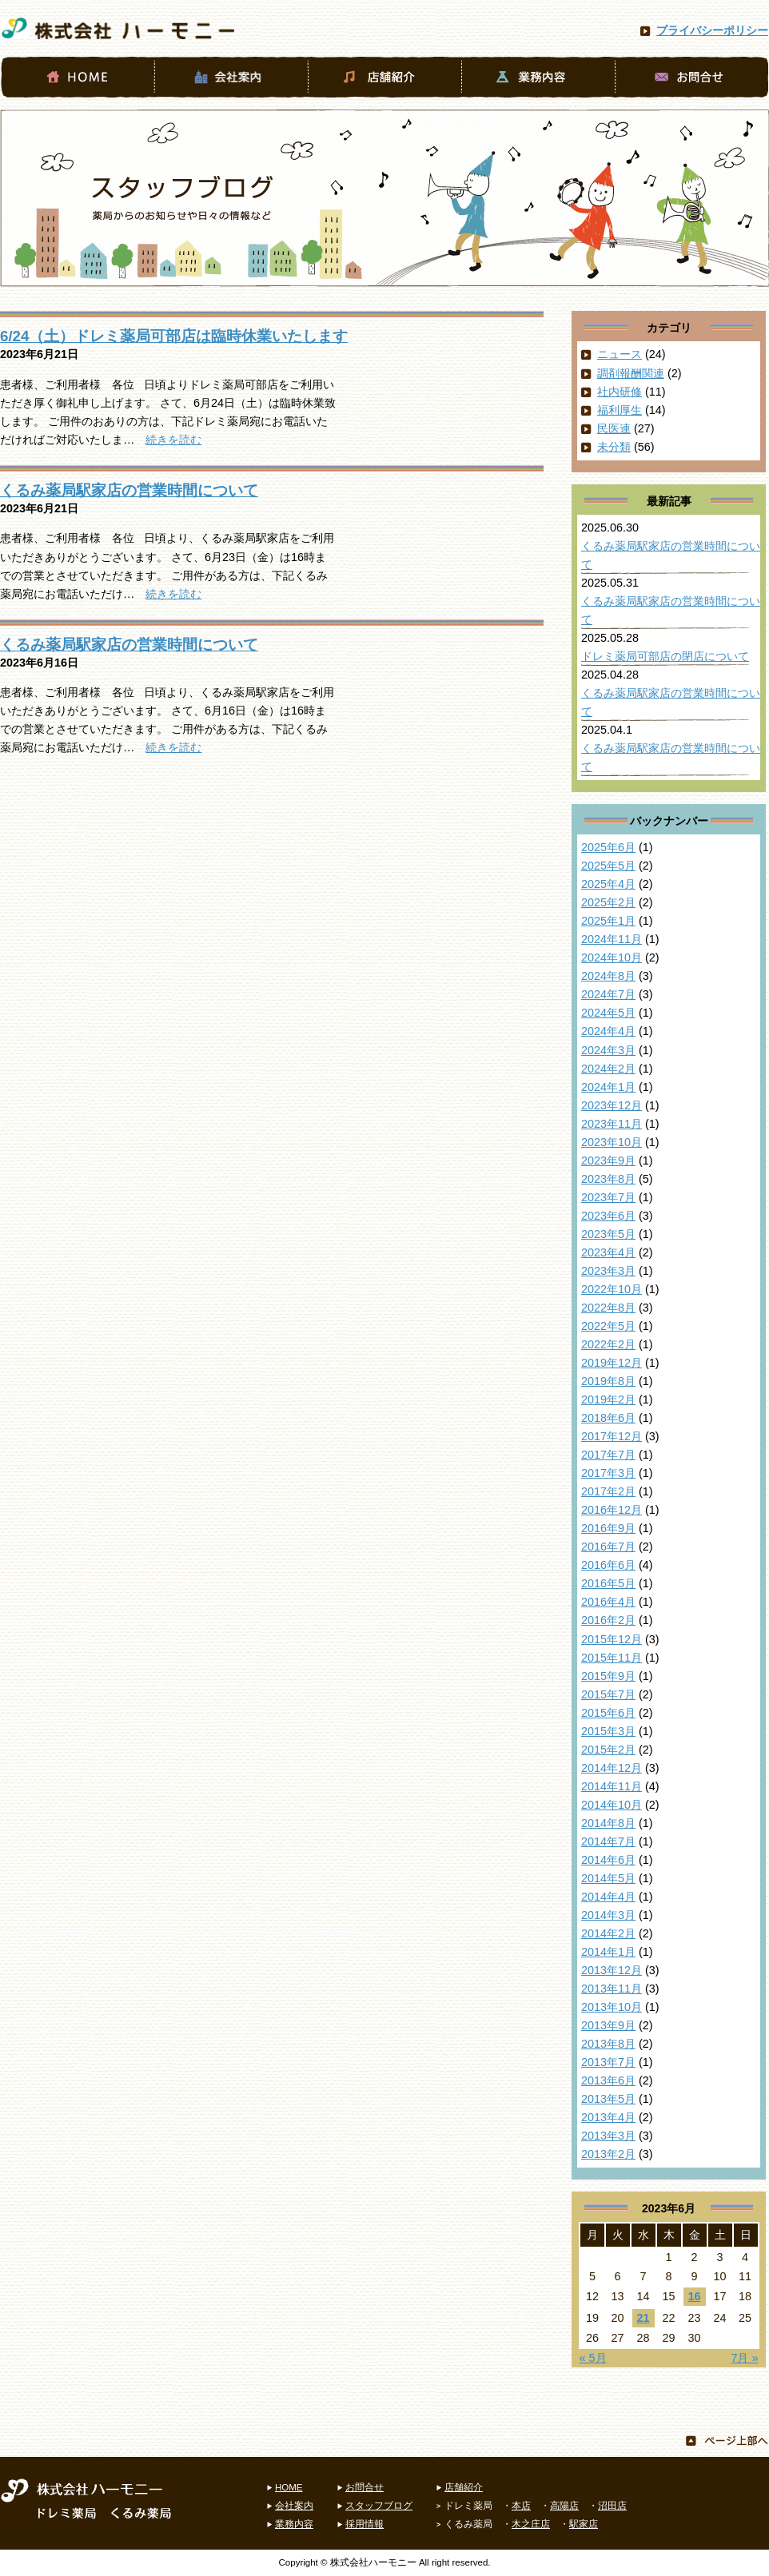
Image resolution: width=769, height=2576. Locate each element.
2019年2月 (608, 1399)
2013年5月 (608, 2098)
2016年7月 (608, 1546)
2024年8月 (608, 975)
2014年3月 (608, 1915)
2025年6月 (608, 847)
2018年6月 (608, 1417)
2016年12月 (611, 1509)
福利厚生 (619, 410)
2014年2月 (608, 1933)
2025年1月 (608, 920)
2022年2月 (608, 1344)
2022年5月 (608, 1326)
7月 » (744, 2357)
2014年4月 (608, 1896)
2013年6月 (608, 2080)
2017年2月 (608, 1491)
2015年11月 (611, 1657)
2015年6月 (608, 1712)
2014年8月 (608, 1823)
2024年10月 (611, 957)
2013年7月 (608, 2062)
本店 (521, 2505)
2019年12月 (611, 1362)
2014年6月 (608, 1859)
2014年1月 (608, 1951)
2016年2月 (608, 1620)
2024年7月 (608, 994)
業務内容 (294, 2524)
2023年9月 (608, 1160)
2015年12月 (611, 1639)
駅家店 (583, 2524)
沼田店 (612, 2505)
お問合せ (364, 2487)
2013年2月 (608, 2154)
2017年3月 (608, 1473)
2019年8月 (608, 1381)
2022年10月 (611, 1289)
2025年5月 (608, 865)
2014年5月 (608, 1878)
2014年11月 (611, 1786)
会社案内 (294, 2505)
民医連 (614, 428)
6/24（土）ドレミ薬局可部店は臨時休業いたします (174, 336)
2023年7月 (608, 1197)
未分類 (614, 446)
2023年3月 (608, 1270)
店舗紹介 (463, 2487)
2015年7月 (608, 1694)
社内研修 (619, 391)
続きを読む (173, 439)
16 (693, 2296)
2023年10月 (611, 1142)
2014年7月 (608, 1841)
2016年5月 (608, 1583)
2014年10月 (611, 1804)
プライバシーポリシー (712, 30)
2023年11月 (611, 1123)
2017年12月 (611, 1436)
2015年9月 (608, 1676)
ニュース (619, 354)
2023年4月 (608, 1252)
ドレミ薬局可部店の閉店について (665, 656)
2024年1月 (608, 1087)
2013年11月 (611, 1988)
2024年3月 (608, 1050)
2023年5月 (608, 1234)
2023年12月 (611, 1105)
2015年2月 (608, 1749)
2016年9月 (608, 1528)
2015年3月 (608, 1731)
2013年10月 (611, 2007)
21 (642, 2317)
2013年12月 (611, 1970)
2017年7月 (608, 1454)
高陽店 (564, 2505)
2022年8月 (608, 1307)
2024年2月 (608, 1068)
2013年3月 (608, 2135)
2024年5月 (608, 1012)
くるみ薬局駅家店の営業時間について (129, 490)
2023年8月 (608, 1179)
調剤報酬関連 (630, 373)
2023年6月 (608, 1215)
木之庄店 (531, 2524)
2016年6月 (608, 1565)
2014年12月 (611, 1768)
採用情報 (364, 2524)
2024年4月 (608, 1031)
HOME (289, 2487)
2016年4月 (608, 1601)
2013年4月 (608, 2117)
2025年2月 (608, 902)
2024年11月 (611, 939)
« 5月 (593, 2357)
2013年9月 (608, 2025)
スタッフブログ (378, 2505)
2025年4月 (608, 884)
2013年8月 (608, 2043)
